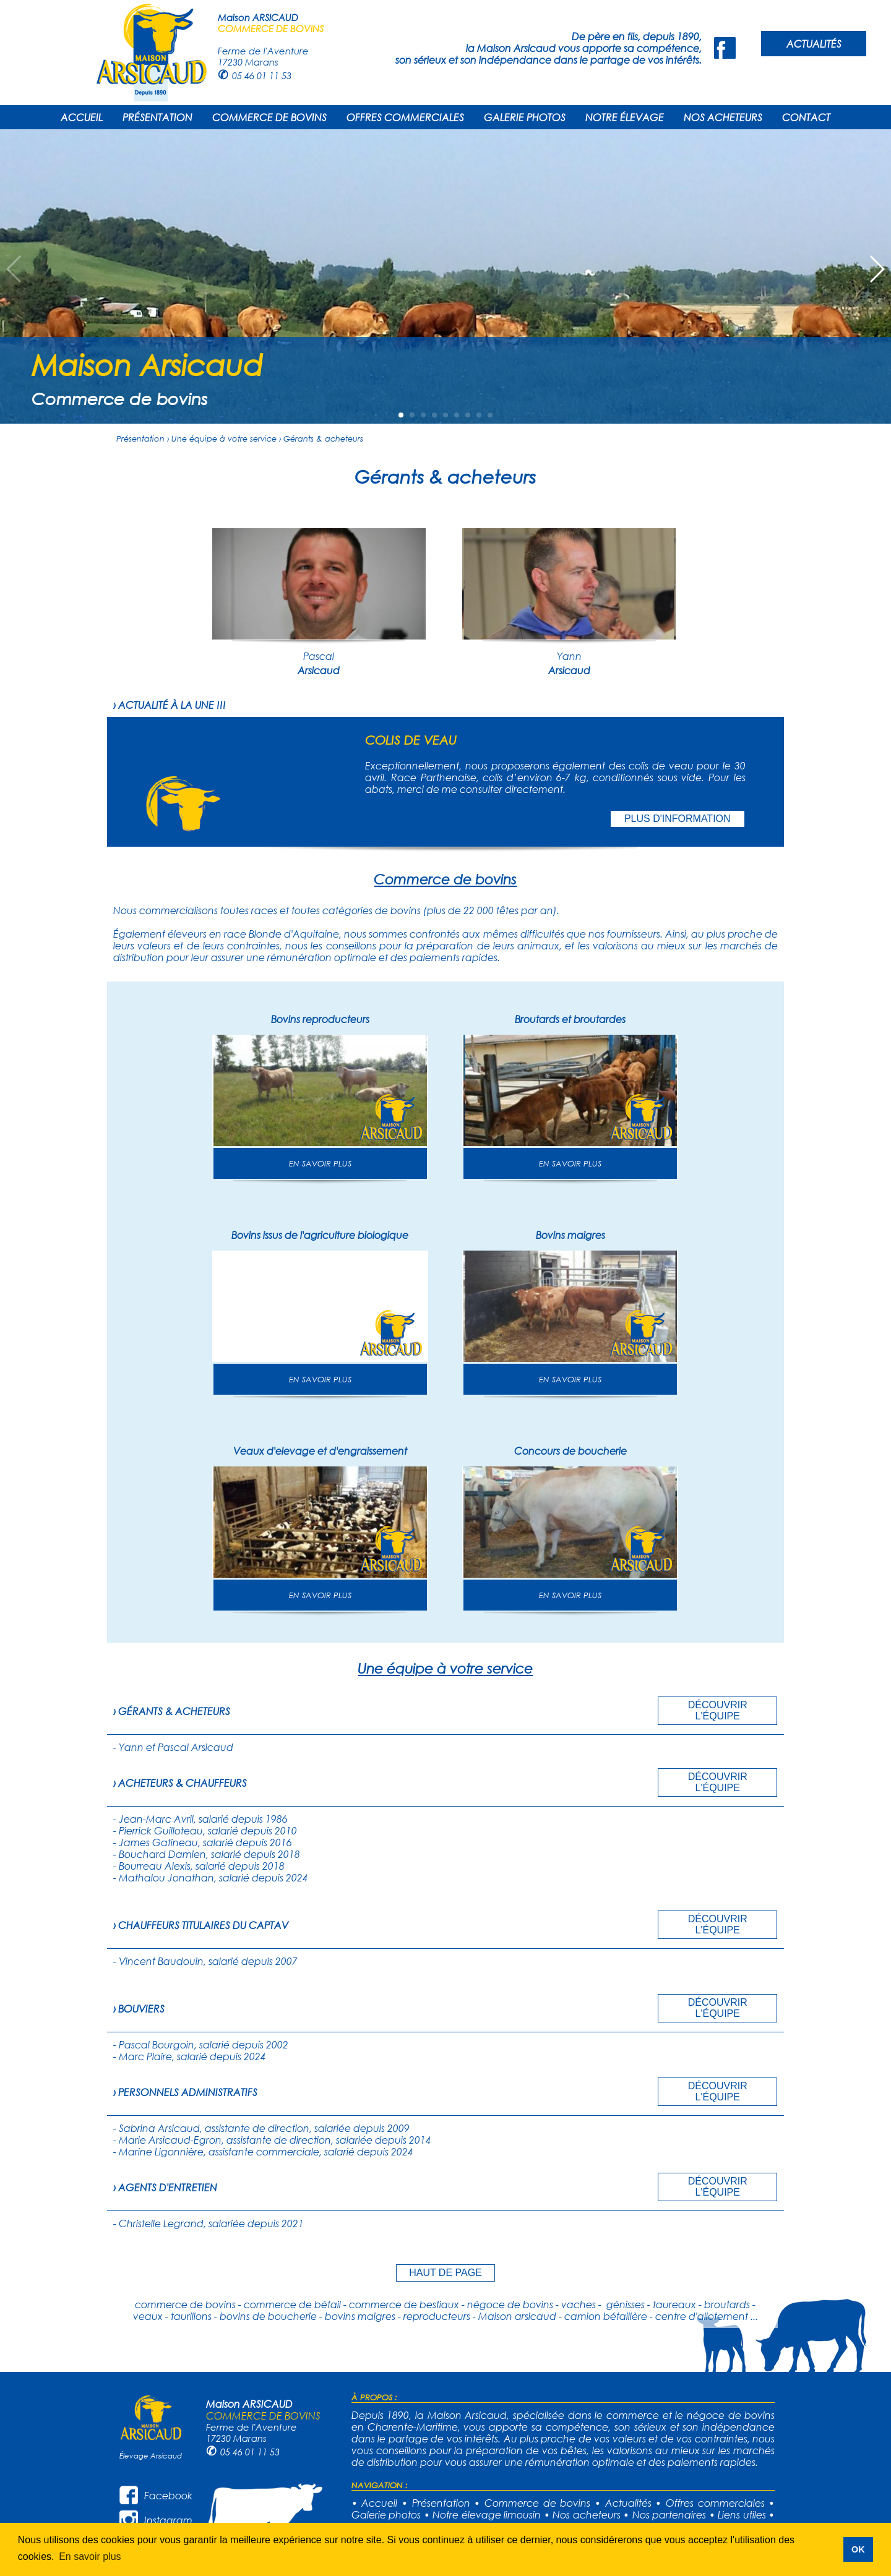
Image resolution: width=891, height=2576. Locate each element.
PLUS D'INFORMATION (677, 818)
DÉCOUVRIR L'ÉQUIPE (717, 1710)
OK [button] (858, 2549)
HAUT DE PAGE (445, 2272)
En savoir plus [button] (90, 2556)
